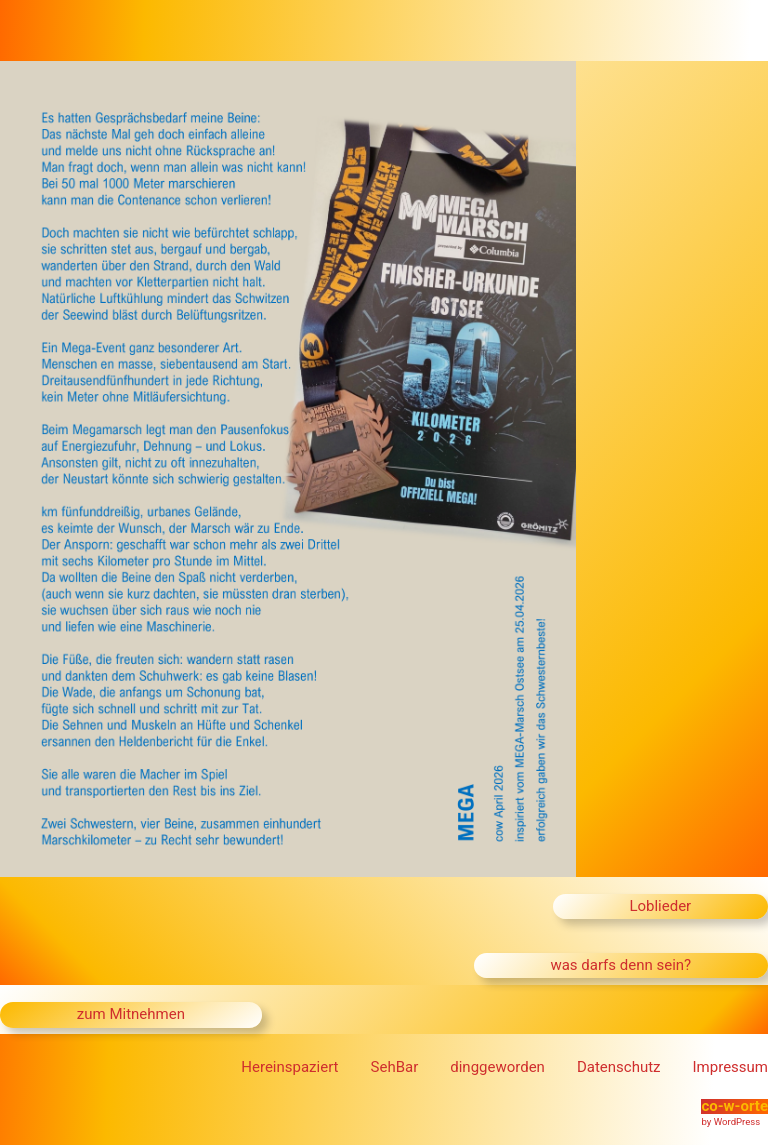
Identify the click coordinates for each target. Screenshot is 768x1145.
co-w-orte (734, 1106)
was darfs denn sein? (620, 965)
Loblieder (660, 906)
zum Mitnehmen (131, 1014)
